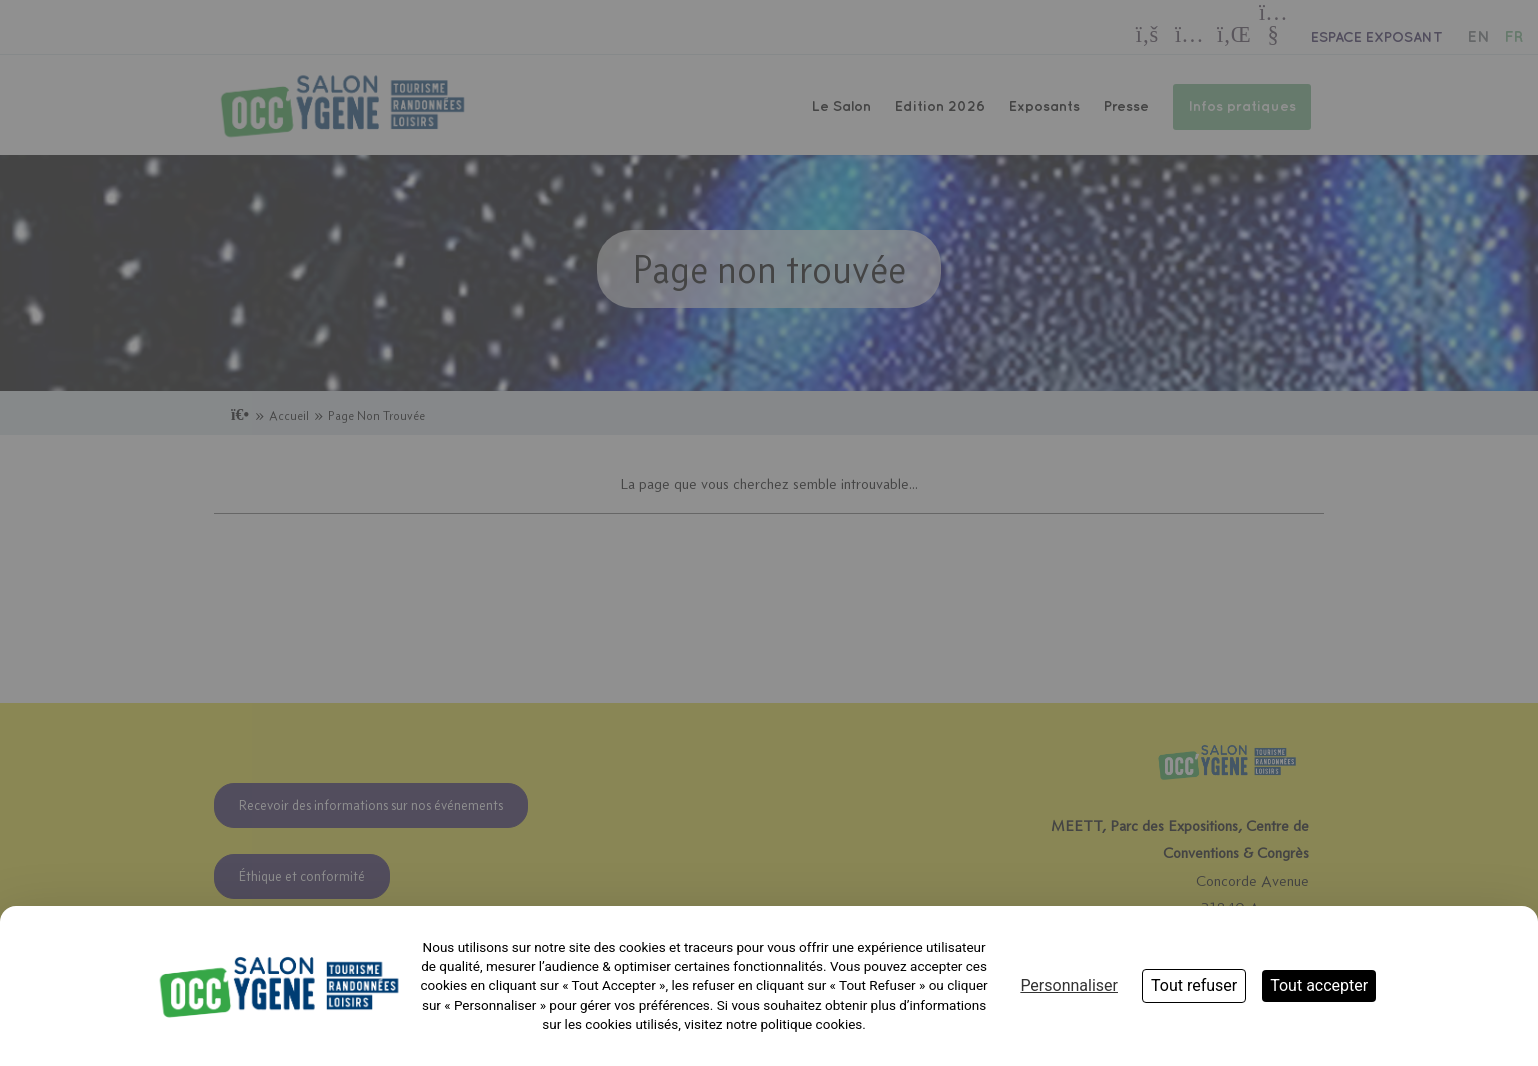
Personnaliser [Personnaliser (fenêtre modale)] (1069, 985)
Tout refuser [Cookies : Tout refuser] (1194, 985)
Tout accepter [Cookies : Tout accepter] (1319, 985)
